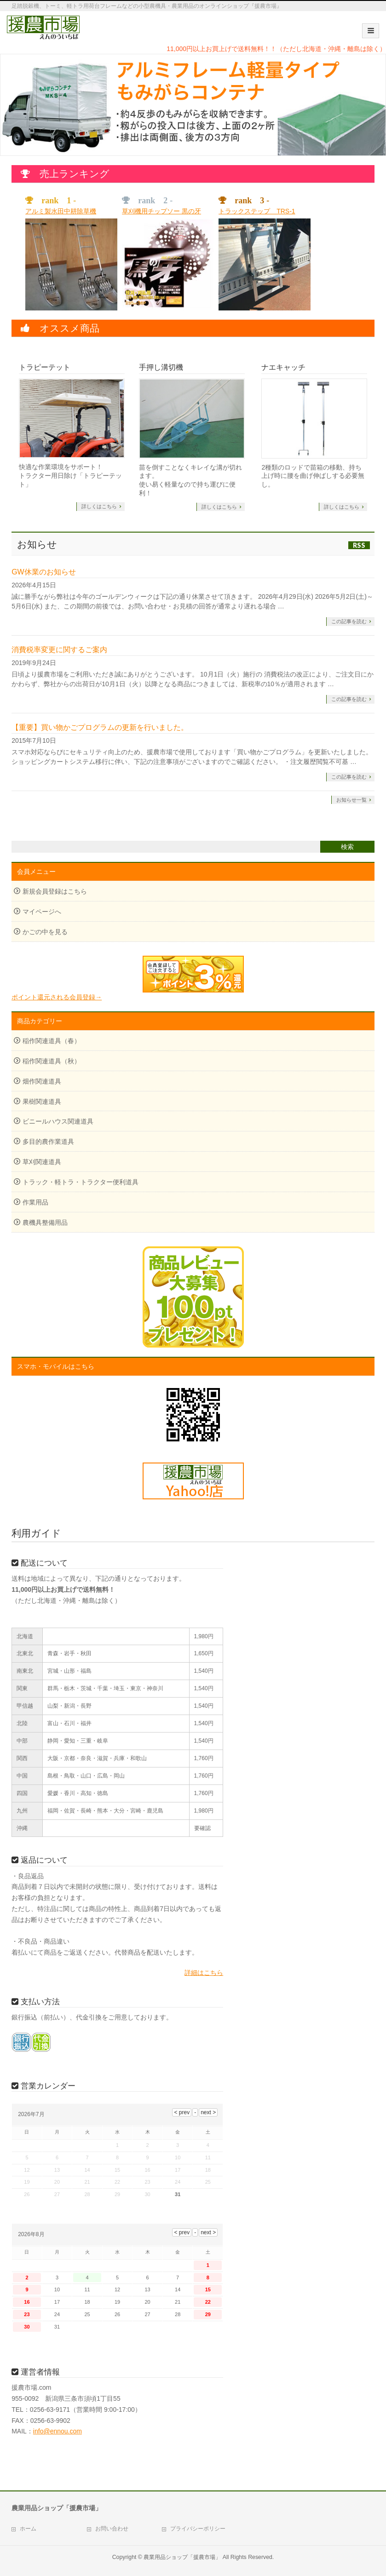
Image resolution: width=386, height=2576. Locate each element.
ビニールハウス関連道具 (58, 1121)
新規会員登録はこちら (55, 891)
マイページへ (42, 911)
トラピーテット (44, 367)
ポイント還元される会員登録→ (127, 978)
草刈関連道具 (42, 1161)
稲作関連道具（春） (52, 1040)
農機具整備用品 (45, 1222)
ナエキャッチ (283, 367)
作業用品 (35, 1202)
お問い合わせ (111, 2528)
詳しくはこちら (99, 506)
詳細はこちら (203, 1972)
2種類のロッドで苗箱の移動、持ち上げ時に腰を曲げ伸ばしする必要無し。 (312, 476)
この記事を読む (349, 621)
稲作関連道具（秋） (52, 1061)
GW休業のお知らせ (44, 572)
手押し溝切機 (161, 367)
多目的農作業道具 (48, 1141)
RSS (359, 545)
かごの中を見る (45, 931)
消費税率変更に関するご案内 (59, 650)
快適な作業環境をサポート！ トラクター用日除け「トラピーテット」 (70, 475)
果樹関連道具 (42, 1101)
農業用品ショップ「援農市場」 (182, 2557)
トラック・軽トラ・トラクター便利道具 (80, 1182)
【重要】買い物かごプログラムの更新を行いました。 (100, 727)
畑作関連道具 (42, 1081)
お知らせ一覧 (351, 800)
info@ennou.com (57, 2431)
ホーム (28, 2528)
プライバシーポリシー (197, 2528)
